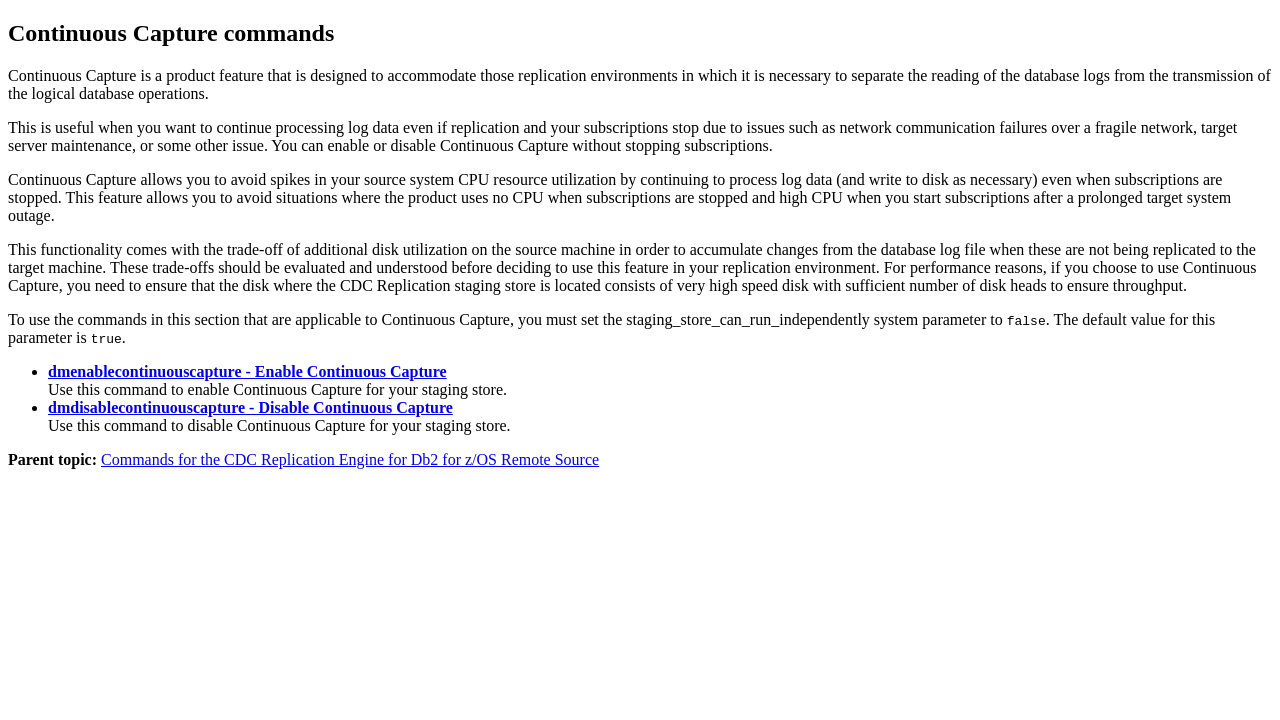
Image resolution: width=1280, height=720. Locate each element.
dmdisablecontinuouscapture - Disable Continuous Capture (250, 407)
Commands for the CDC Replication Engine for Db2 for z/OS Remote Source (350, 459)
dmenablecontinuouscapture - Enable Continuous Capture (247, 371)
